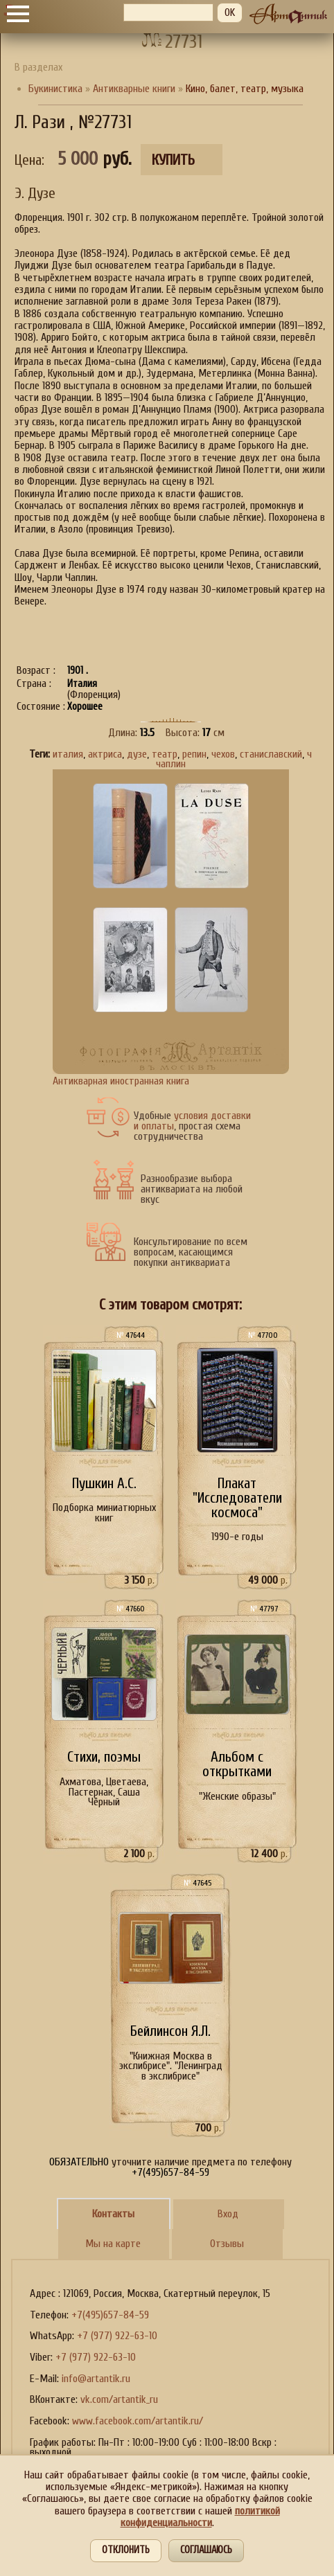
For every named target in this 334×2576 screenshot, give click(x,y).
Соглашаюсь (206, 2550)
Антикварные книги (134, 88)
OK (230, 12)
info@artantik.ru (96, 2378)
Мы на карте (113, 2243)
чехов (223, 754)
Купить (173, 160)
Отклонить (126, 2550)
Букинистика (55, 88)
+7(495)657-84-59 (110, 2315)
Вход (228, 2214)
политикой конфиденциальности (200, 2517)
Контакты (113, 2214)
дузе (137, 754)
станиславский (271, 754)
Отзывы (227, 2243)
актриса (105, 754)
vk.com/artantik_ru (119, 2399)
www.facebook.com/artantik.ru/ (137, 2421)
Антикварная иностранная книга (121, 1081)
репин (194, 754)
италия (68, 754)
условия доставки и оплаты (192, 1120)
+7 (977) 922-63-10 (117, 2335)
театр (164, 754)
